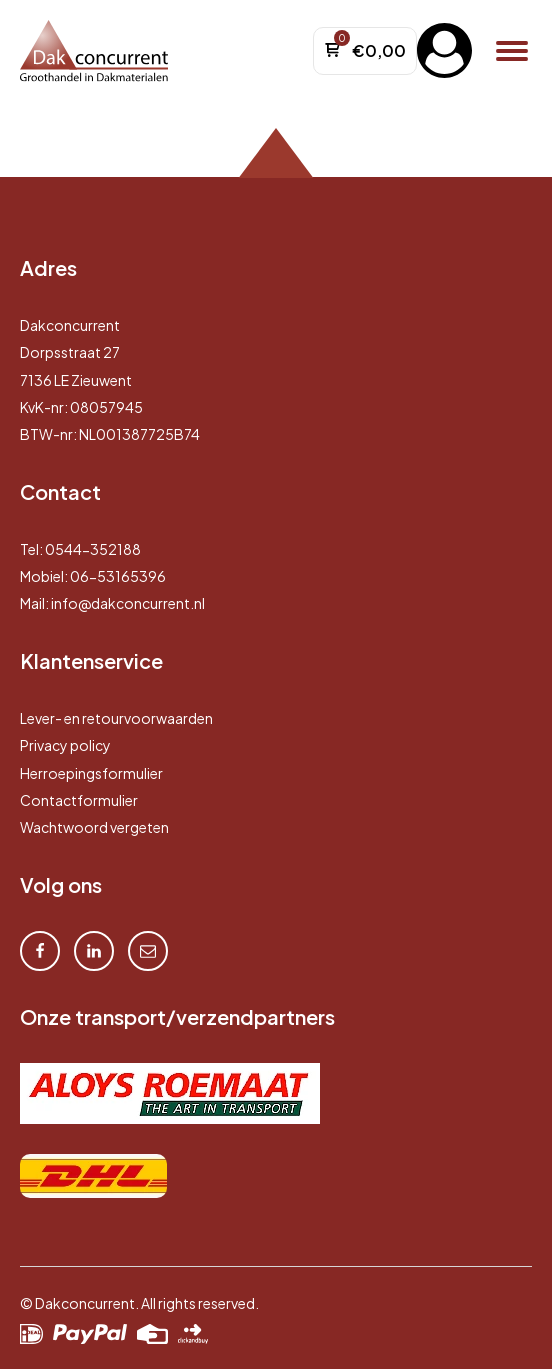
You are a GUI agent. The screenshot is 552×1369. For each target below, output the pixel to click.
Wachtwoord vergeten (94, 827)
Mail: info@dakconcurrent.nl (112, 603)
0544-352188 (93, 549)
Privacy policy (65, 745)
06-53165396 (118, 576)
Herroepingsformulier (91, 773)
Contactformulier (79, 800)
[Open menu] (512, 51)
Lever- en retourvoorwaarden (116, 718)
